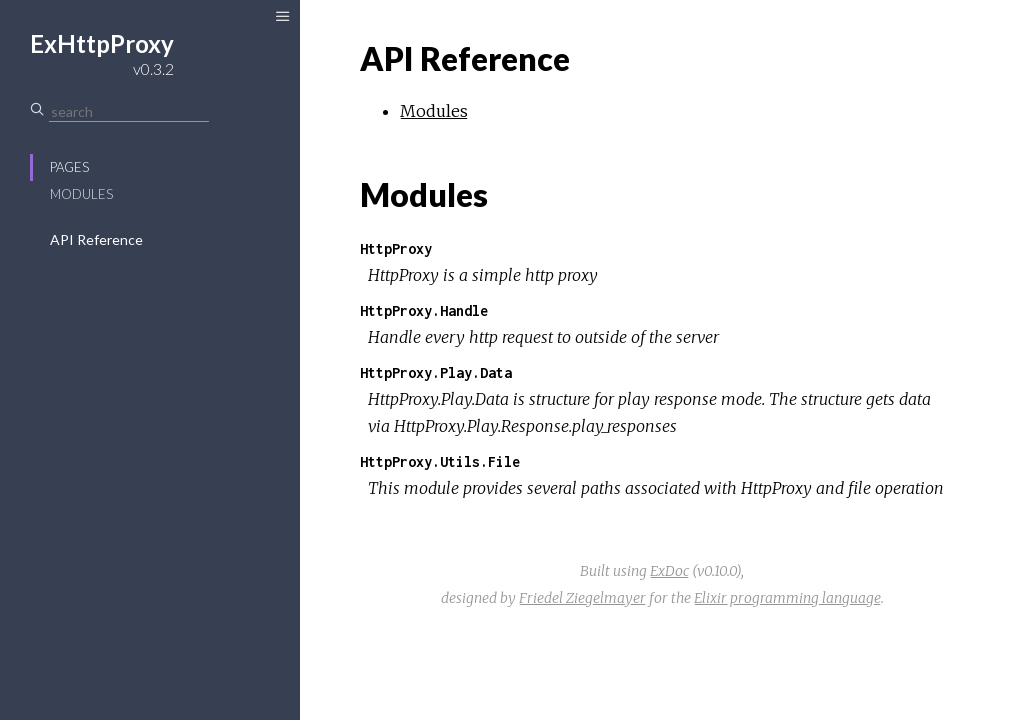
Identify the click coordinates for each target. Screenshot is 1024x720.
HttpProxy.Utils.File (440, 461)
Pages (69, 167)
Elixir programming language (787, 598)
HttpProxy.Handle (424, 310)
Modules (81, 194)
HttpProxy (396, 248)
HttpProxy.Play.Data (436, 372)
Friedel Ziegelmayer (582, 598)
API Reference (96, 239)
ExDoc (669, 571)
